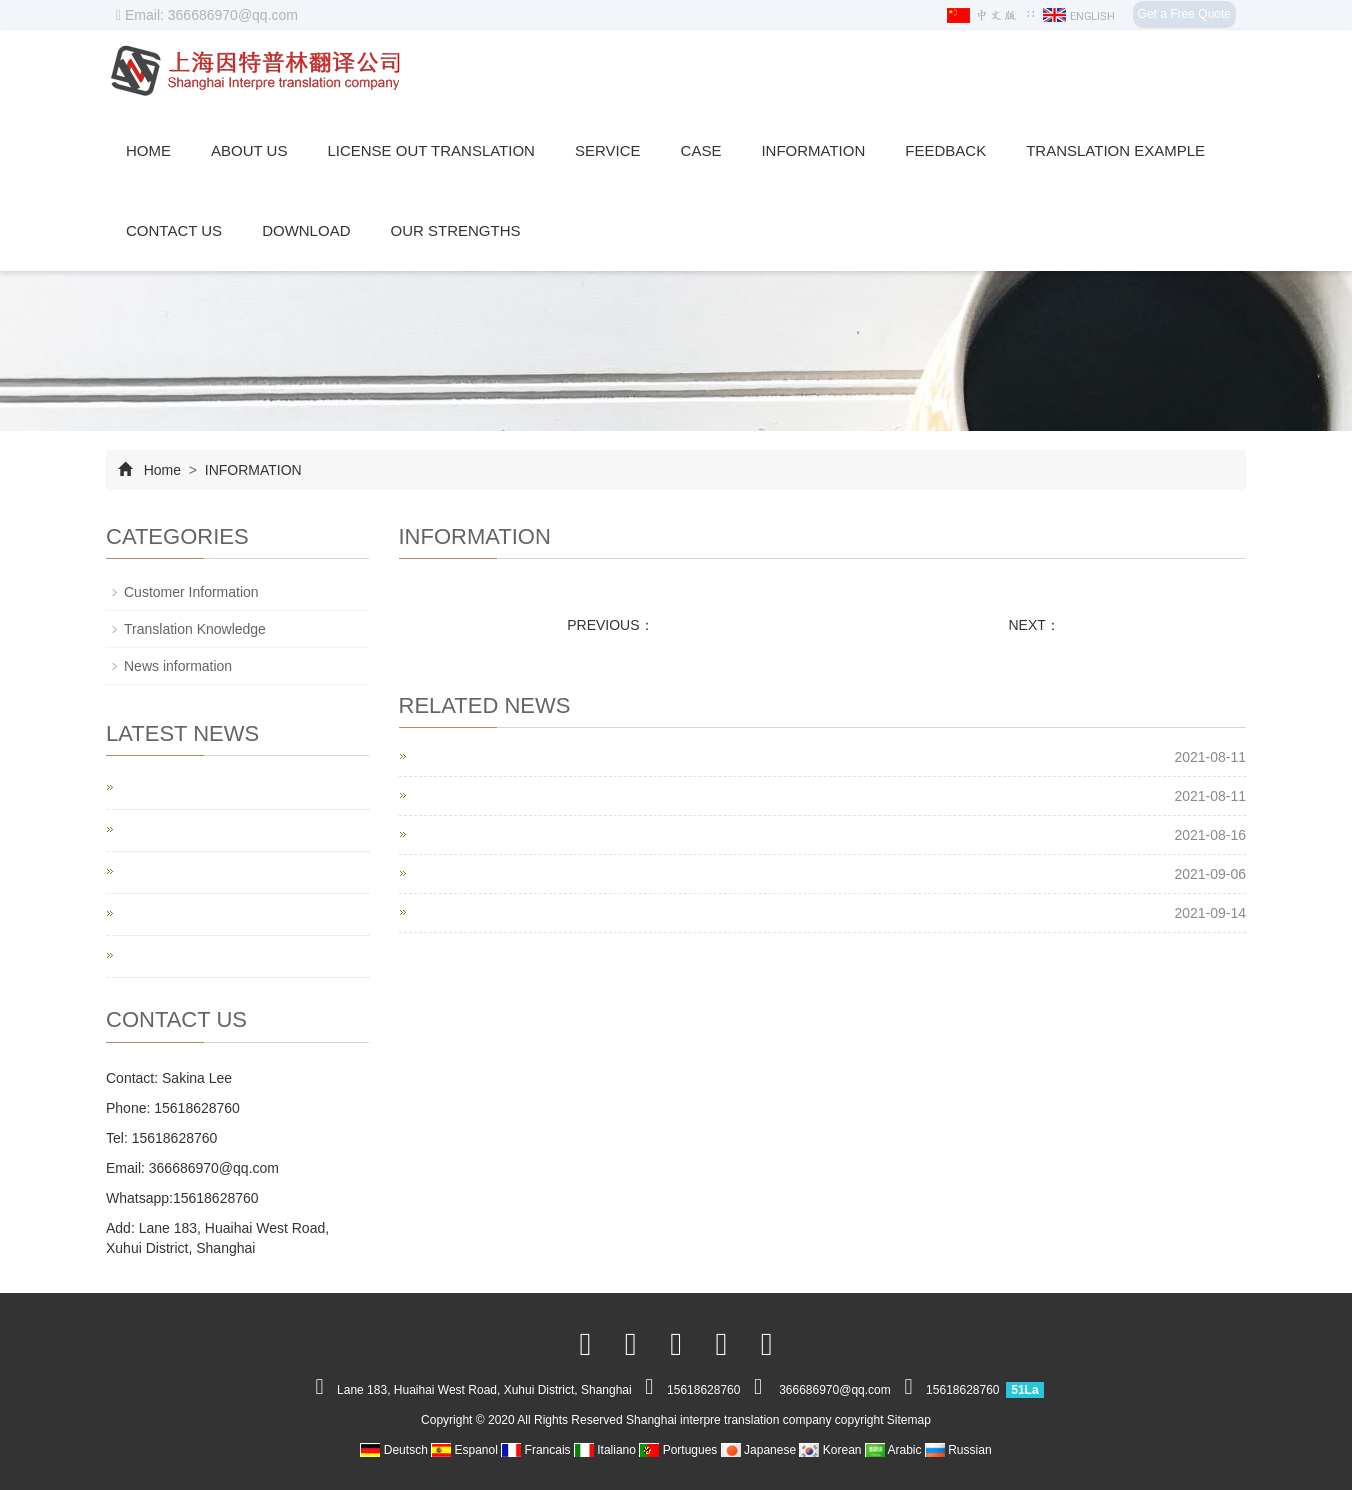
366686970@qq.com (214, 1168)
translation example (1115, 150)
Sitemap (909, 1420)
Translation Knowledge (195, 629)
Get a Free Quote (1184, 14)
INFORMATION (813, 150)
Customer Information (191, 592)
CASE (701, 150)
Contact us (174, 230)
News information (178, 666)
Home (148, 150)
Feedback (945, 150)
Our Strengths (455, 230)
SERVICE (608, 150)
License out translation (431, 150)
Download (306, 230)
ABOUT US (249, 150)
